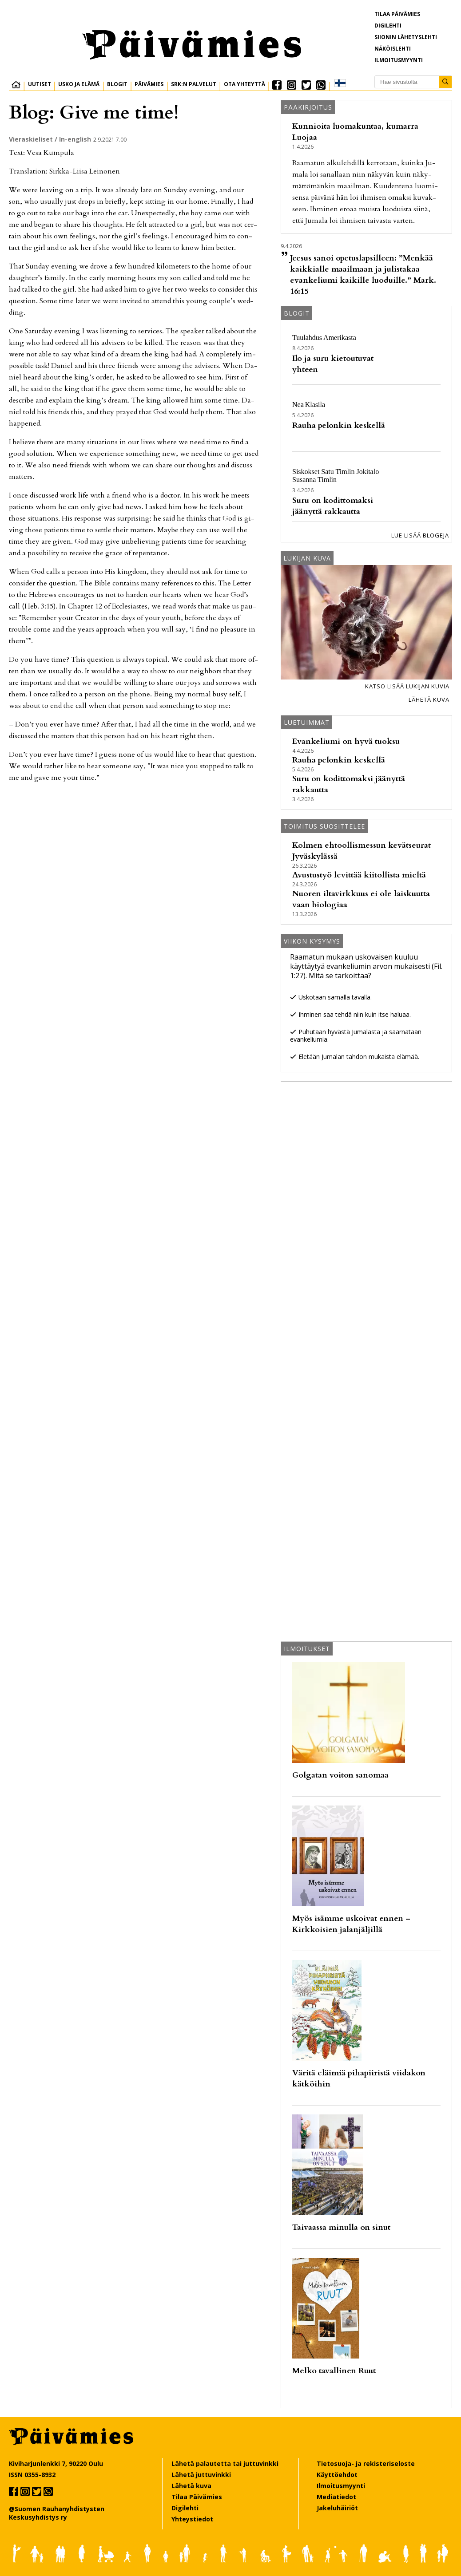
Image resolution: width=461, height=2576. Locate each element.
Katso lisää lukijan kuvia (407, 686)
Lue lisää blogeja (420, 535)
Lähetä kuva (429, 699)
